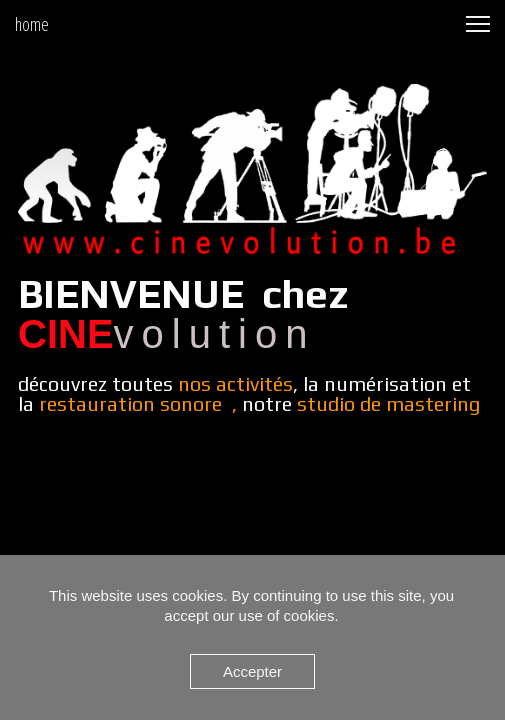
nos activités (235, 383)
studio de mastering (388, 403)
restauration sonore (130, 403)
